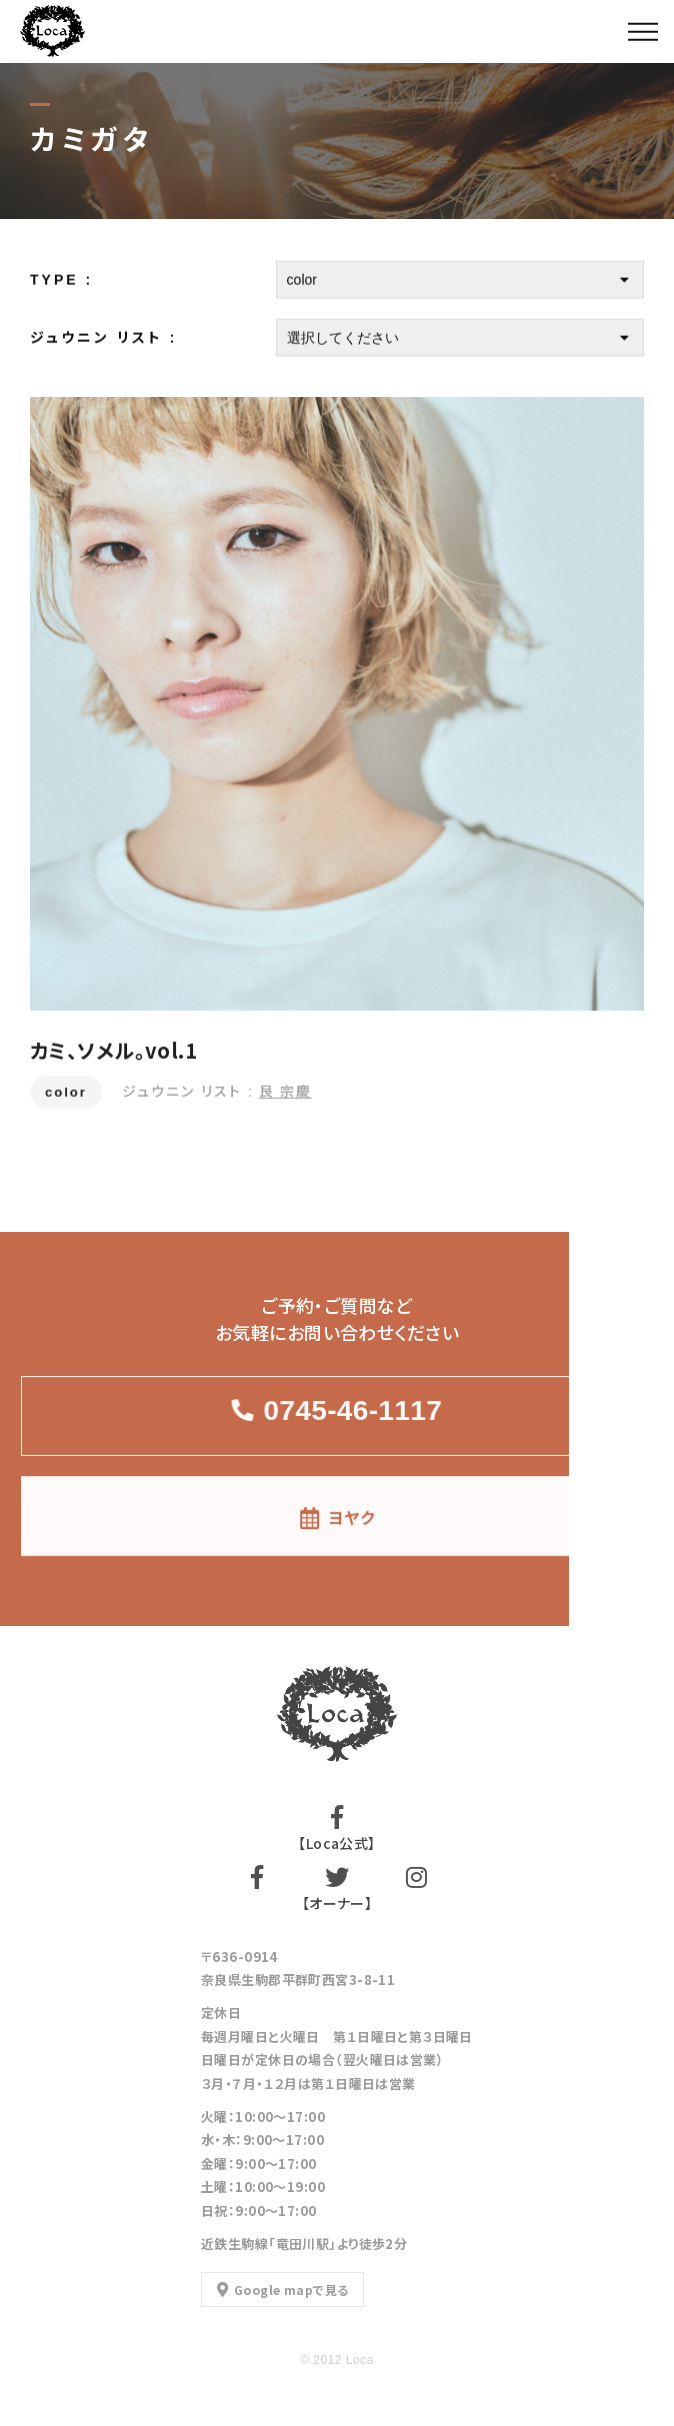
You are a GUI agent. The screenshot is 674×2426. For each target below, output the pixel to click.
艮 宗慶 (285, 1092)
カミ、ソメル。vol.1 (113, 1051)
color (66, 1093)
